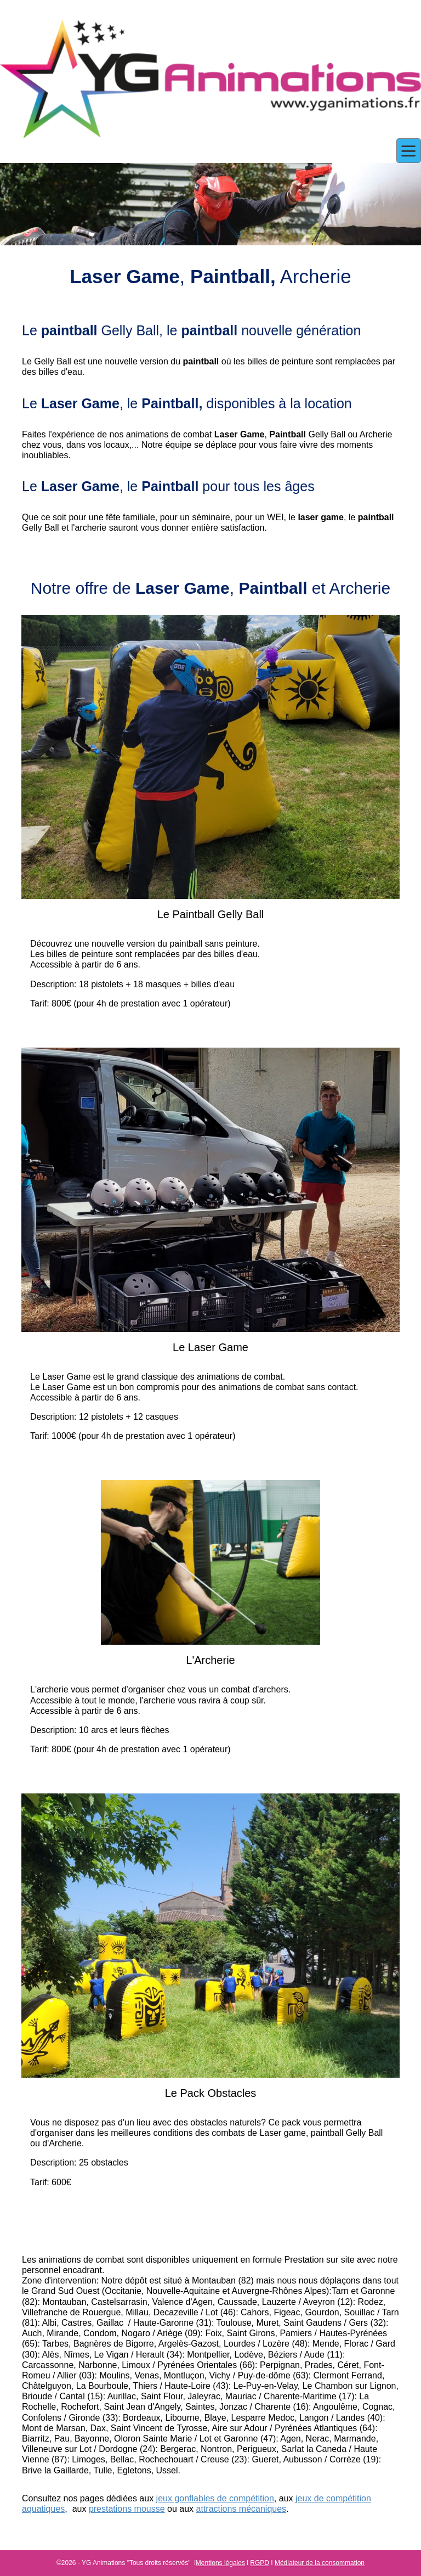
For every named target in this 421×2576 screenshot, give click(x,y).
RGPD (259, 2563)
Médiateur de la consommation (320, 2563)
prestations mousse (127, 2508)
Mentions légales (220, 2563)
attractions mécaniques (241, 2508)
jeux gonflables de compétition (215, 2498)
